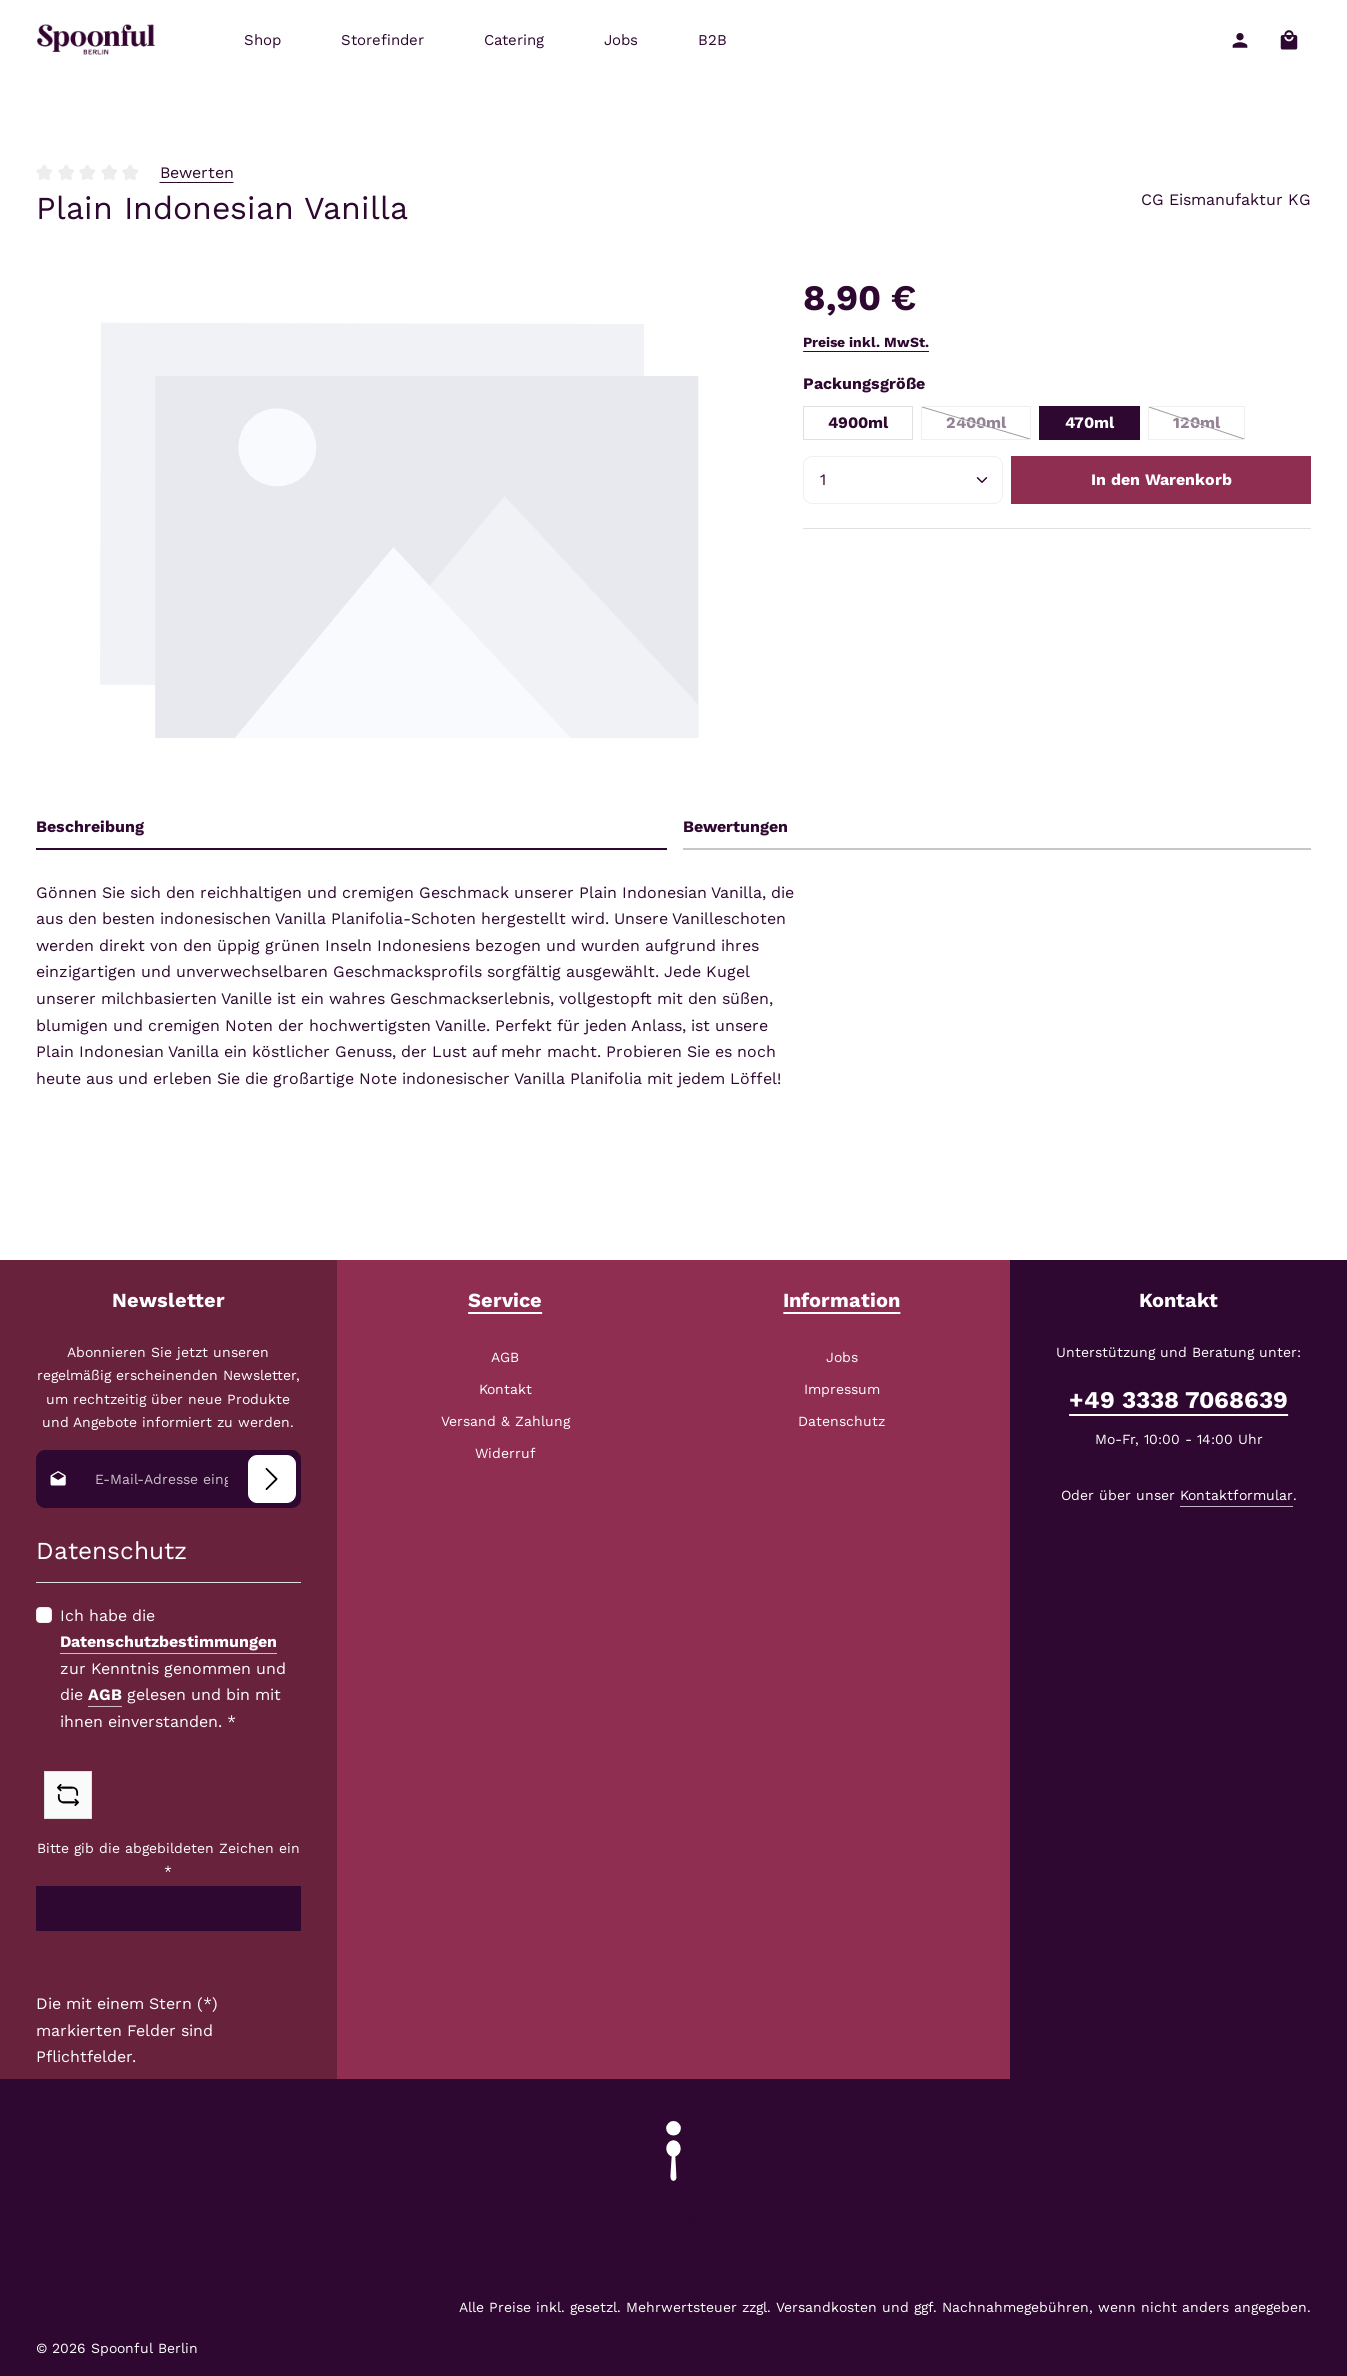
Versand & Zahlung (505, 1421)
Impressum (842, 1389)
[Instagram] (688, 2225)
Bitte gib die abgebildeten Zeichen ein (168, 1859)
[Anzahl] (903, 480)
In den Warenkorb (1161, 479)
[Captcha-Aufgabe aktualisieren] (68, 1796)
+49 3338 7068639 (1178, 1400)
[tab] (351, 827)
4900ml (858, 422)
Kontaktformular (1236, 1495)
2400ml (988, 426)
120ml (1209, 426)
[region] (399, 527)
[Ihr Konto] (1239, 40)
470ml (1089, 422)
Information (841, 1300)
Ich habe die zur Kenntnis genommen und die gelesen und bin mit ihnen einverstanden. (173, 1668)
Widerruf (505, 1453)
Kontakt (505, 1389)
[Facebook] (661, 2225)
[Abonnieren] (272, 1479)
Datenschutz (841, 1421)
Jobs (842, 1357)
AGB (105, 1695)
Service (505, 1300)
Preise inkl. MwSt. (866, 342)
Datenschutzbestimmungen (168, 1641)
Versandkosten (826, 2307)
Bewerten (197, 172)
